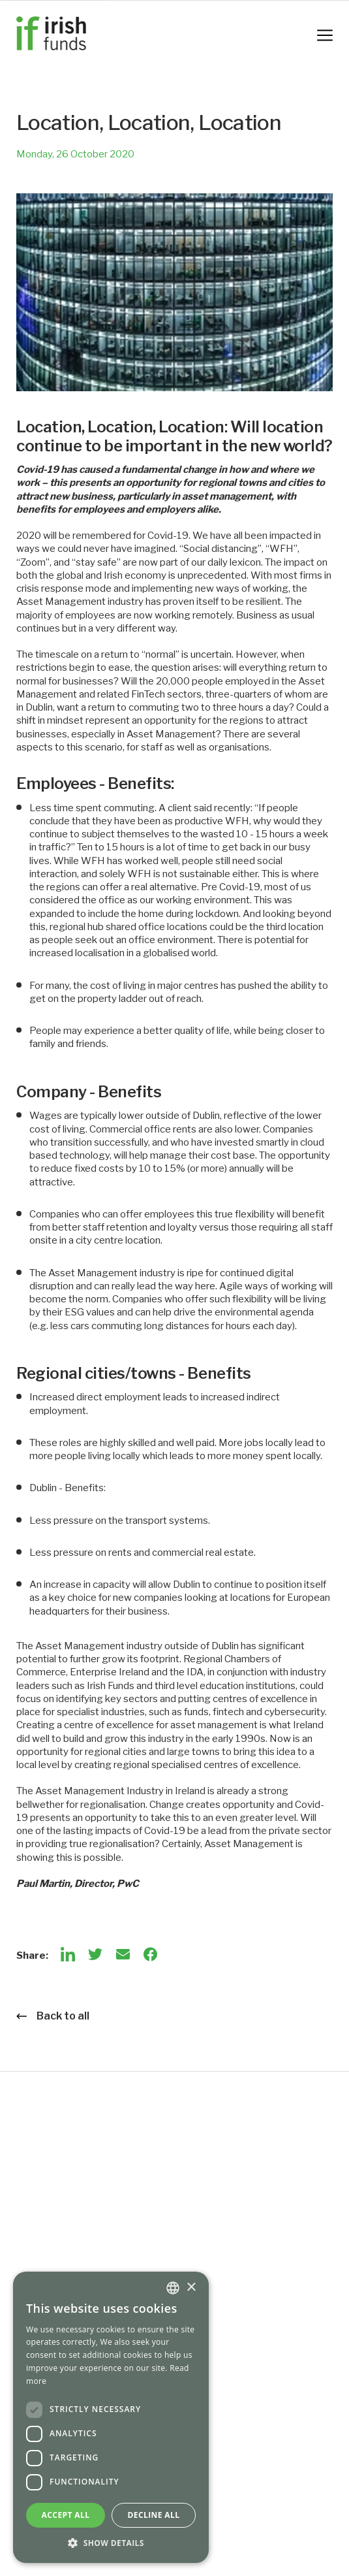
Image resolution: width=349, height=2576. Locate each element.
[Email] (122, 1954)
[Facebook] (150, 1954)
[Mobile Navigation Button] (324, 35)
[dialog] (111, 2417)
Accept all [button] (66, 2514)
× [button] (191, 2288)
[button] (111, 2543)
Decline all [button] (154, 2514)
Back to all (52, 2016)
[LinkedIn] (68, 1954)
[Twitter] (95, 1954)
